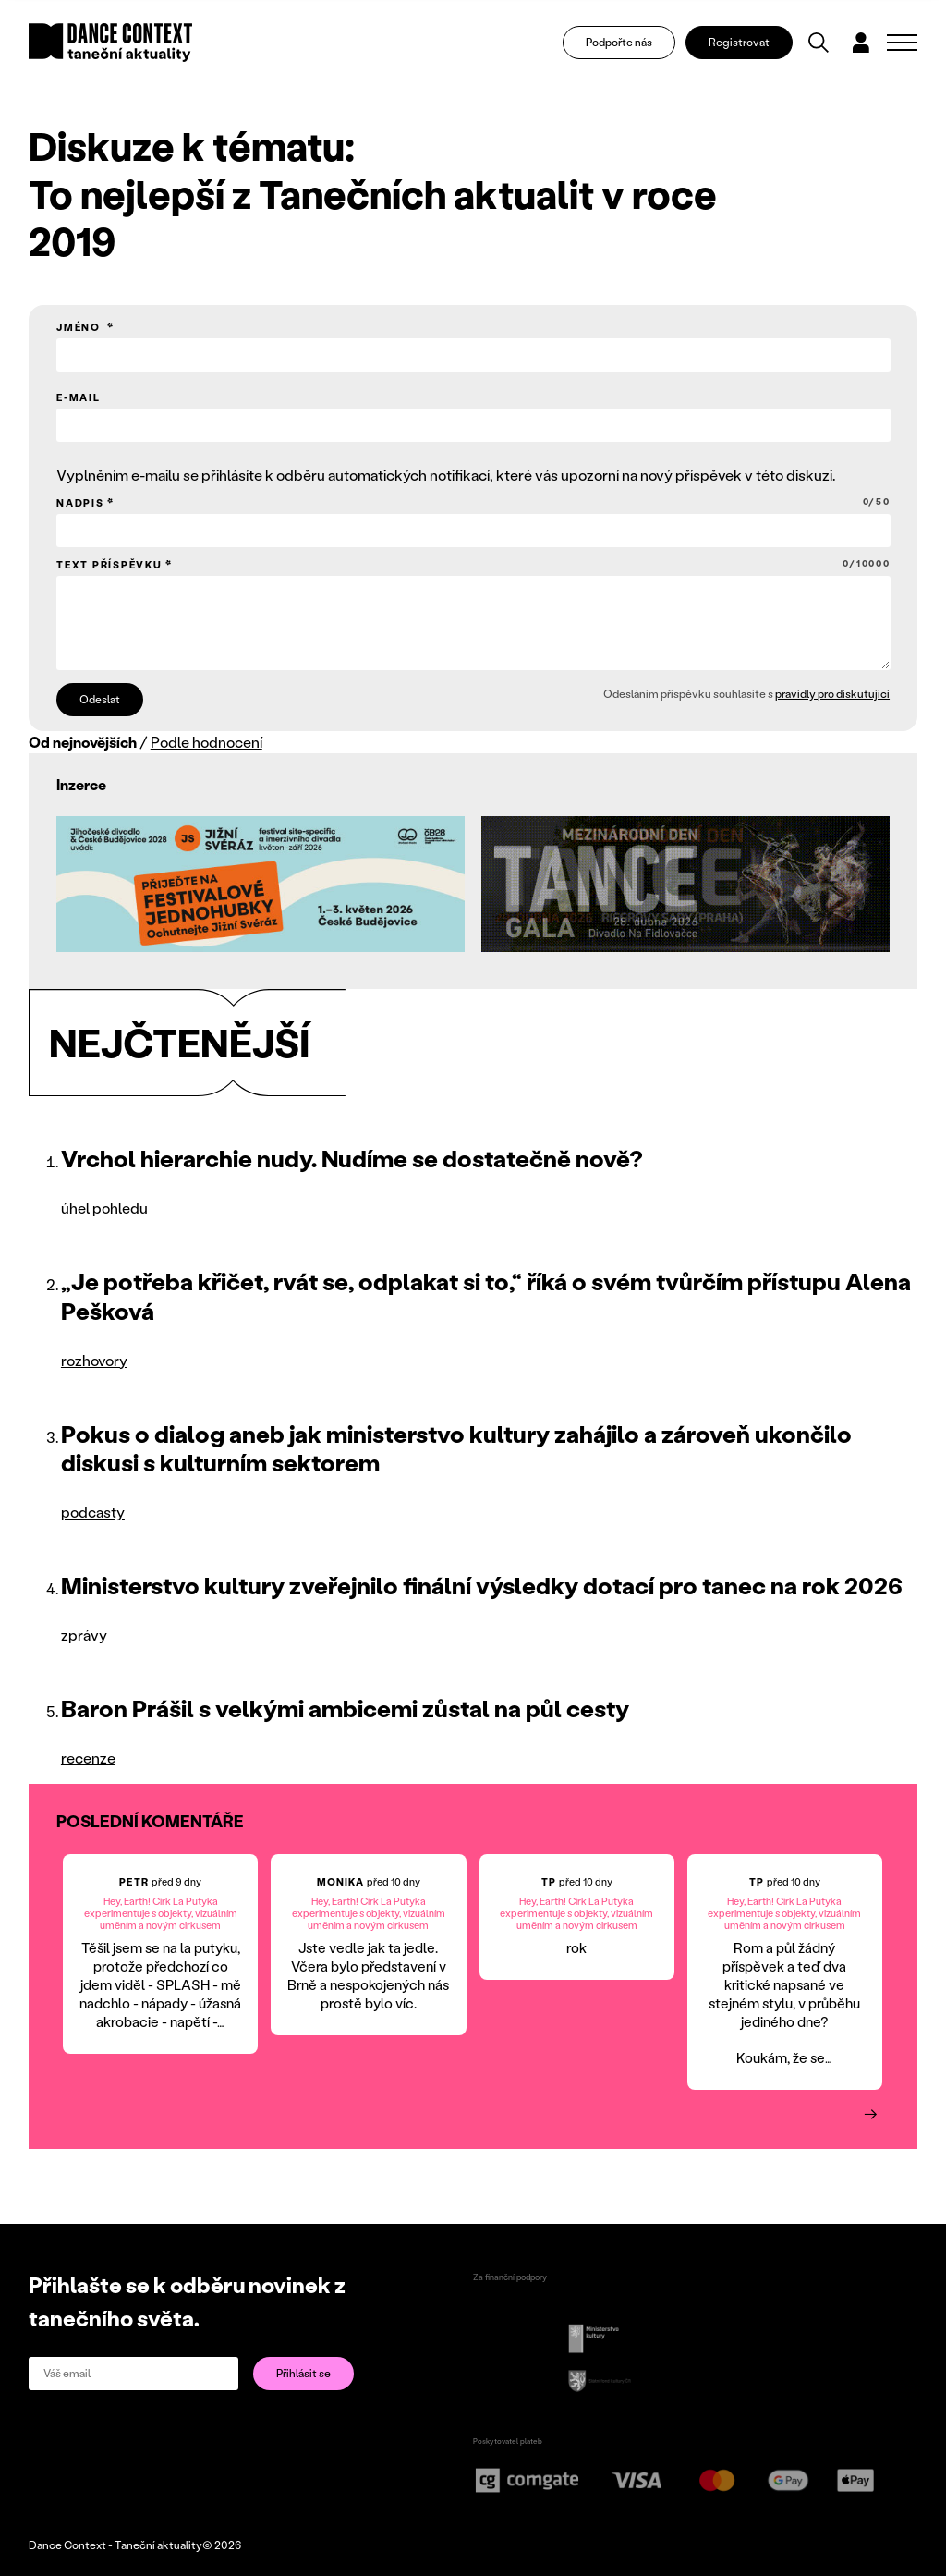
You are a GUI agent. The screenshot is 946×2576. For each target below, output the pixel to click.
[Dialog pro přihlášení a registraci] (861, 42)
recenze (88, 1757)
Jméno (80, 327)
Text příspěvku (473, 564)
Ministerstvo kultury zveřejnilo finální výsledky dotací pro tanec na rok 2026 (482, 1585)
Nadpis (473, 502)
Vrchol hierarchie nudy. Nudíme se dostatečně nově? (352, 1158)
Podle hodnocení (206, 741)
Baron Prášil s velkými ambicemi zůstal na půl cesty (345, 1708)
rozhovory (94, 1360)
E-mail (78, 397)
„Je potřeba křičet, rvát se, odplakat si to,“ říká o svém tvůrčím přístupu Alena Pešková (486, 1295)
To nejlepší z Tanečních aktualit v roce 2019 (373, 217)
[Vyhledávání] (818, 42)
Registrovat (739, 42)
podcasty (93, 1511)
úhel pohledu (104, 1207)
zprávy (84, 1634)
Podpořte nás (619, 42)
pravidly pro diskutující (832, 694)
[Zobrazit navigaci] (902, 42)
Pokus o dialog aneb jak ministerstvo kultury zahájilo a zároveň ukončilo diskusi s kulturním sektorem (456, 1448)
